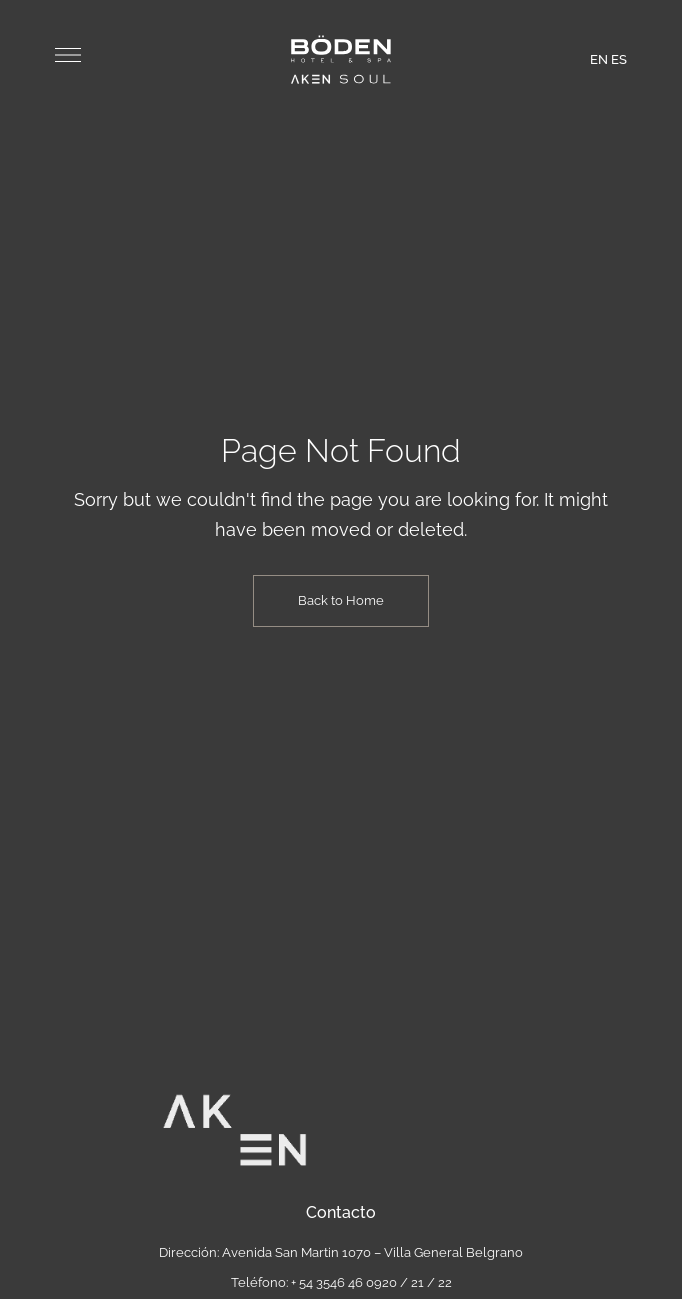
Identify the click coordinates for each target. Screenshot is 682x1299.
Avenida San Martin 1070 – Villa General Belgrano (372, 1252)
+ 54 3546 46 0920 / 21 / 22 (371, 1282)
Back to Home (341, 600)
